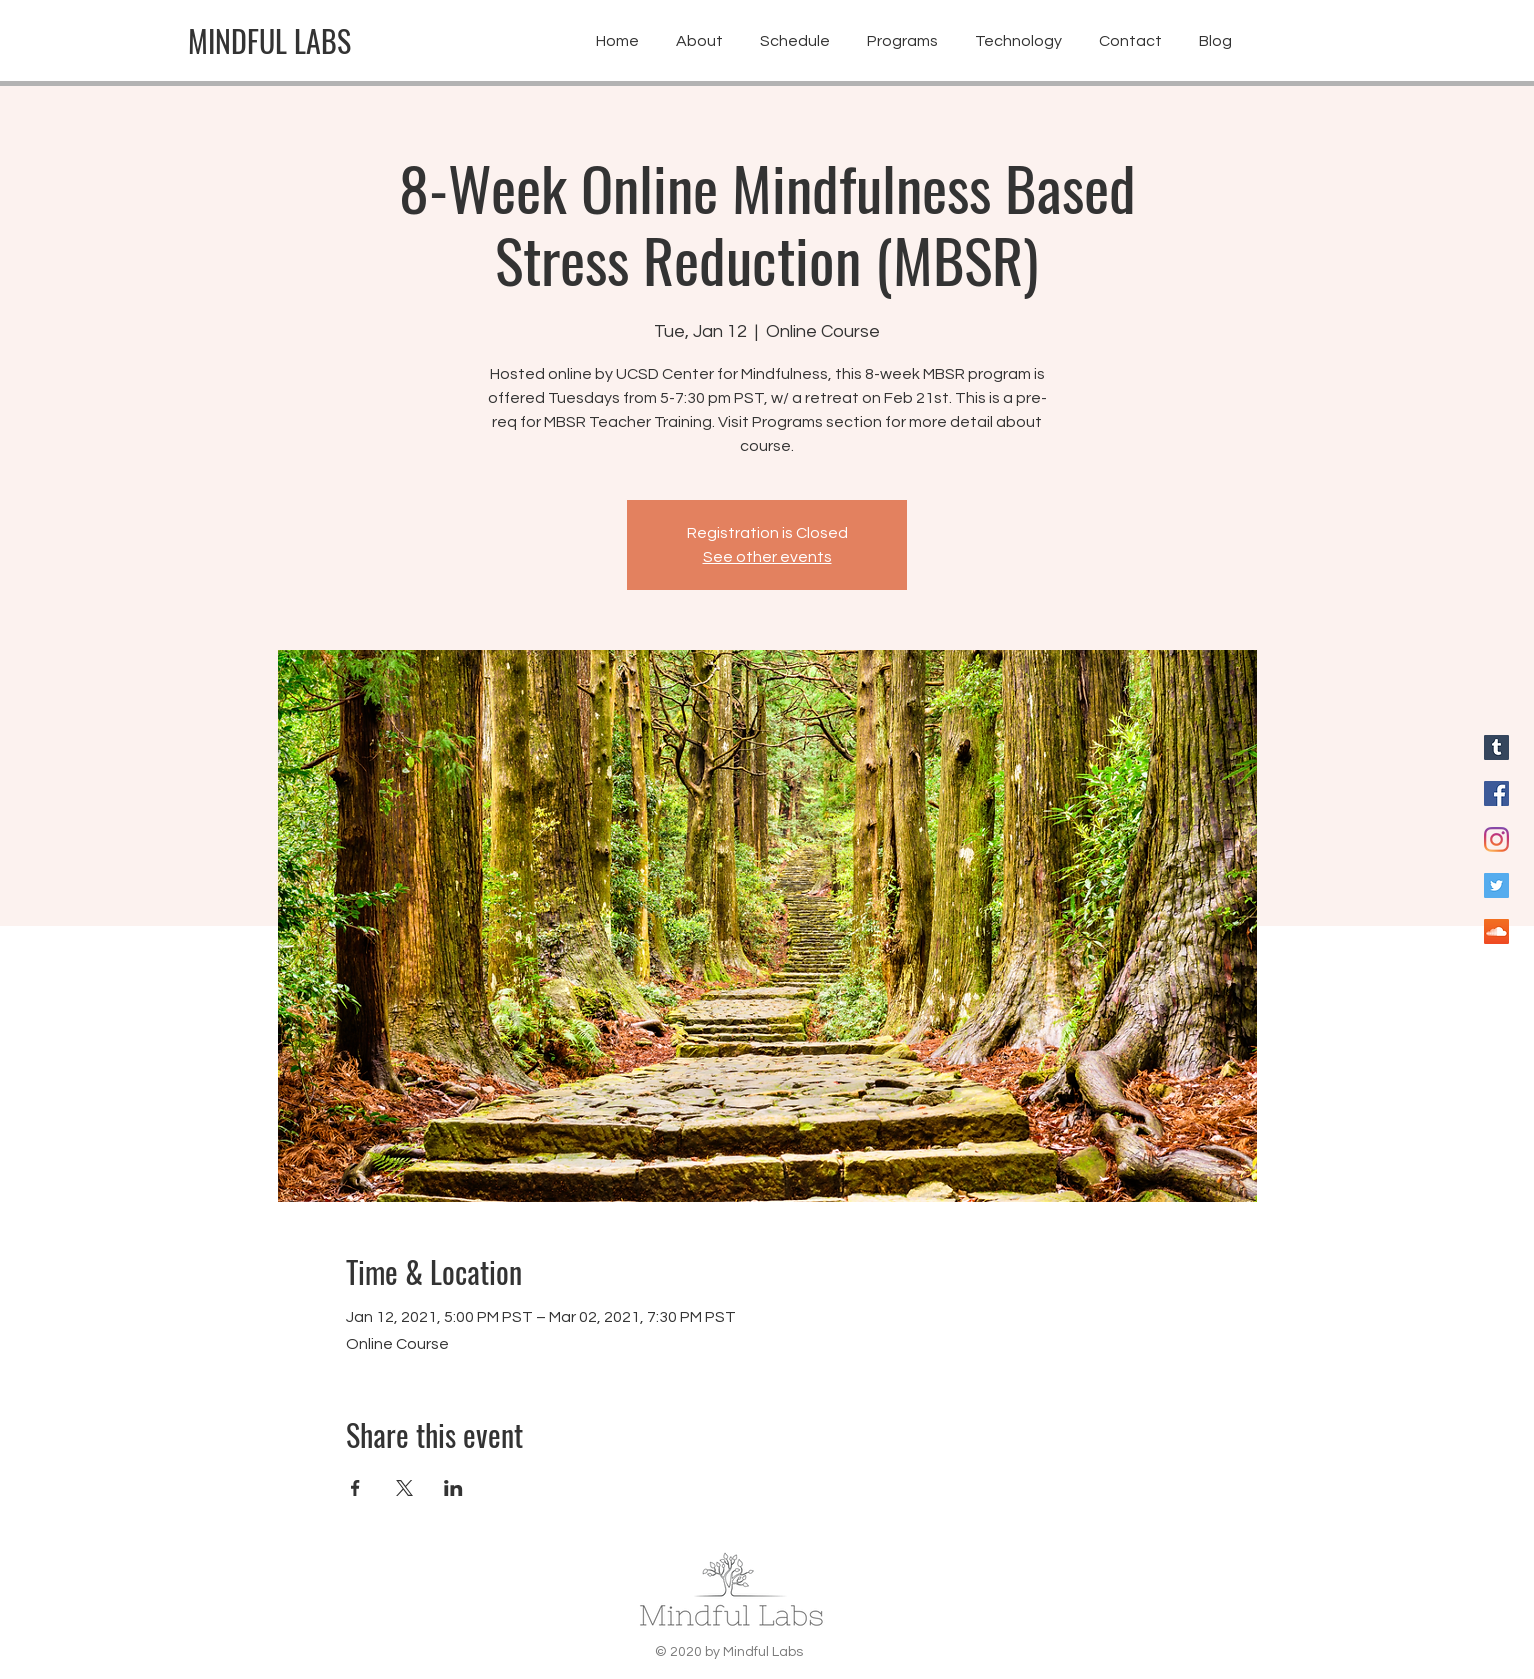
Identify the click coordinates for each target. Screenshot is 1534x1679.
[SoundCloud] (1496, 931)
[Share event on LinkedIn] (453, 1488)
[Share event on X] (404, 1488)
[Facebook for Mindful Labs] (1496, 793)
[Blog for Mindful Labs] (1496, 747)
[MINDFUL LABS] (269, 41)
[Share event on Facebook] (355, 1488)
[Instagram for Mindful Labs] (1496, 839)
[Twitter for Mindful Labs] (1496, 885)
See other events (767, 557)
